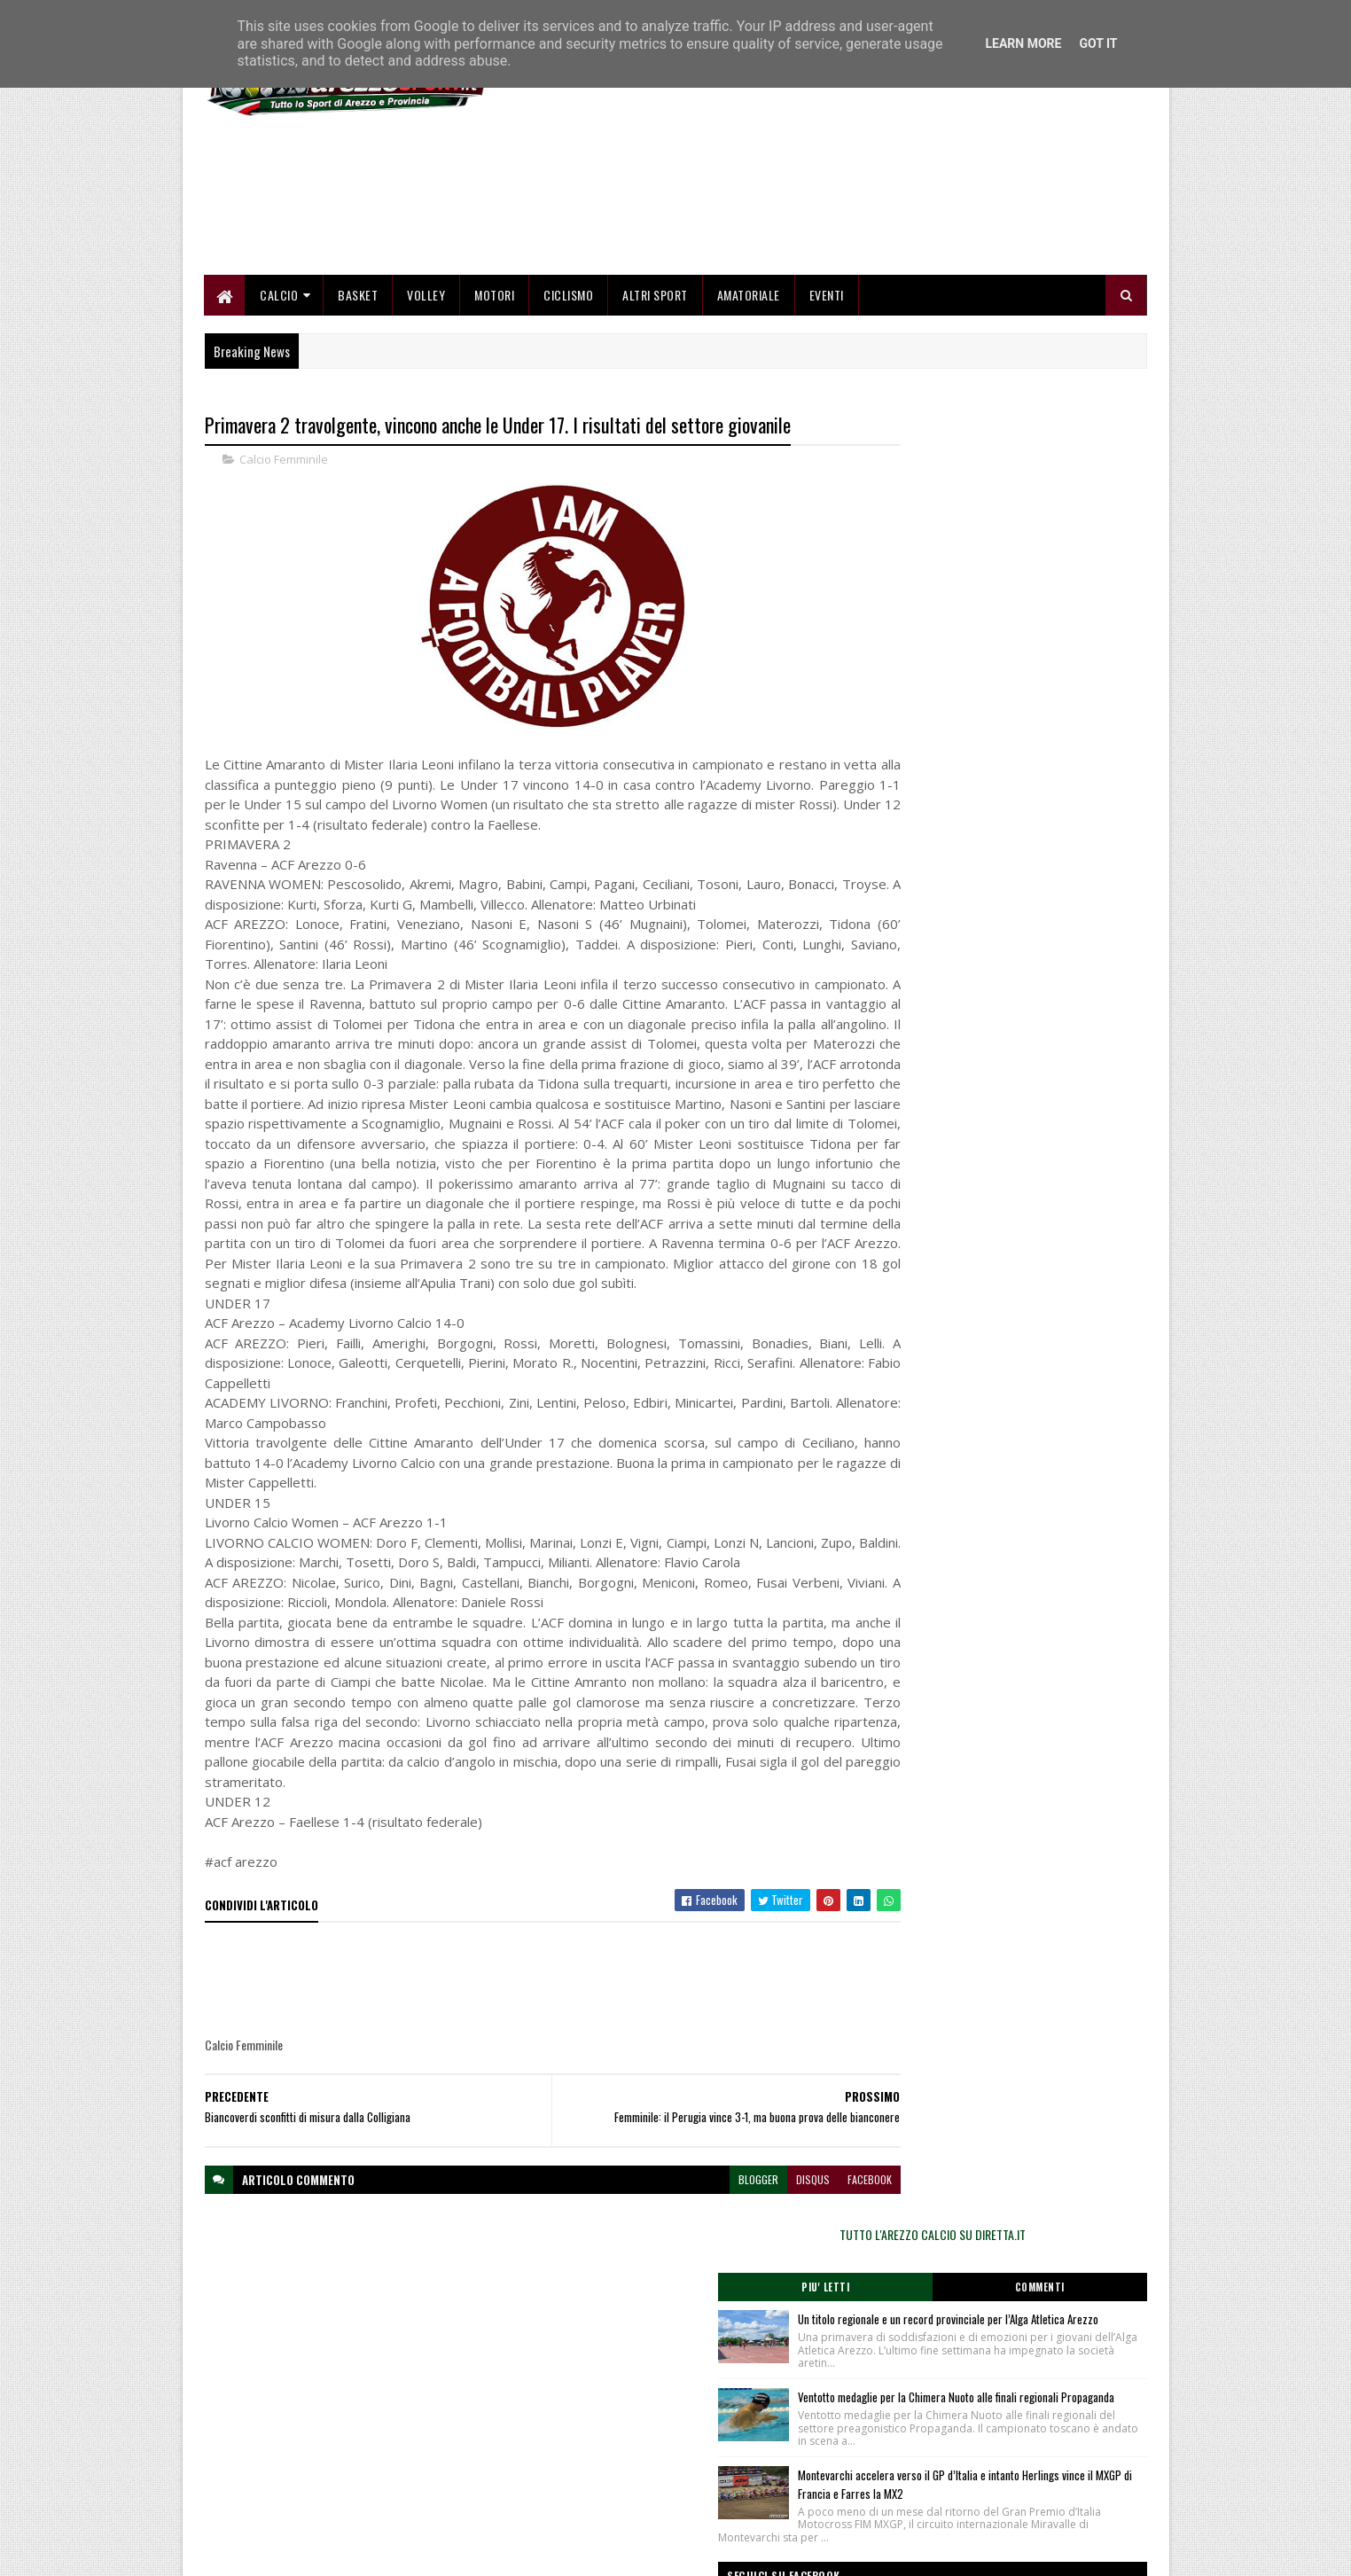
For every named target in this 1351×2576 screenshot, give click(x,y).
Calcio (280, 392)
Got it (1098, 43)
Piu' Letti (934, 581)
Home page (551, 2438)
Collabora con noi (564, 2480)
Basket (359, 392)
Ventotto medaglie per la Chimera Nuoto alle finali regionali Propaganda (1041, 731)
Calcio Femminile (283, 558)
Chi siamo (547, 2459)
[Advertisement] (824, 248)
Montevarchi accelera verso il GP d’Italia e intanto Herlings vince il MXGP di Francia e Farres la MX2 (1038, 849)
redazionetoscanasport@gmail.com (1038, 2440)
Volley (427, 392)
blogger (690, 2337)
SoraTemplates (288, 2551)
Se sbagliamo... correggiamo (591, 2501)
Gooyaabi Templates (436, 2551)
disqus (744, 2337)
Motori (495, 392)
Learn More (1023, 43)
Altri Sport (656, 392)
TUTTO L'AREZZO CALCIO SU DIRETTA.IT (1005, 527)
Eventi (826, 392)
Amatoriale (748, 392)
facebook (801, 2337)
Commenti (1076, 581)
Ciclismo (569, 392)
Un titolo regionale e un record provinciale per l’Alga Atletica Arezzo (1037, 622)
